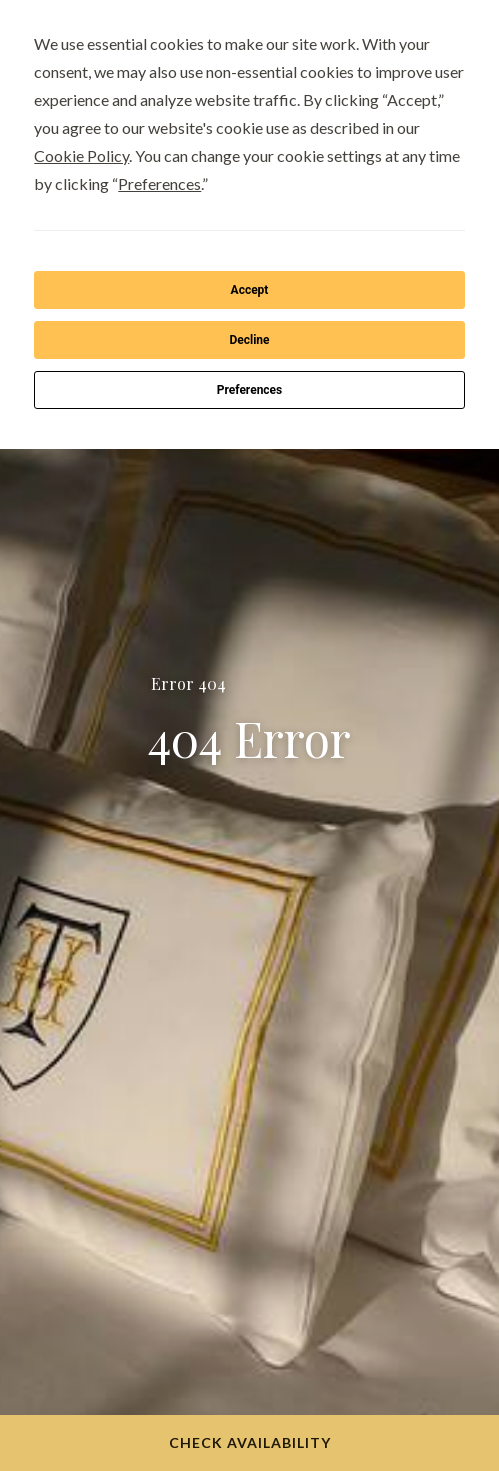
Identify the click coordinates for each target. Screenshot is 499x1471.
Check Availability (250, 1442)
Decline (249, 340)
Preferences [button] (159, 183)
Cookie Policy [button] (81, 155)
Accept (250, 290)
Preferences (250, 390)
